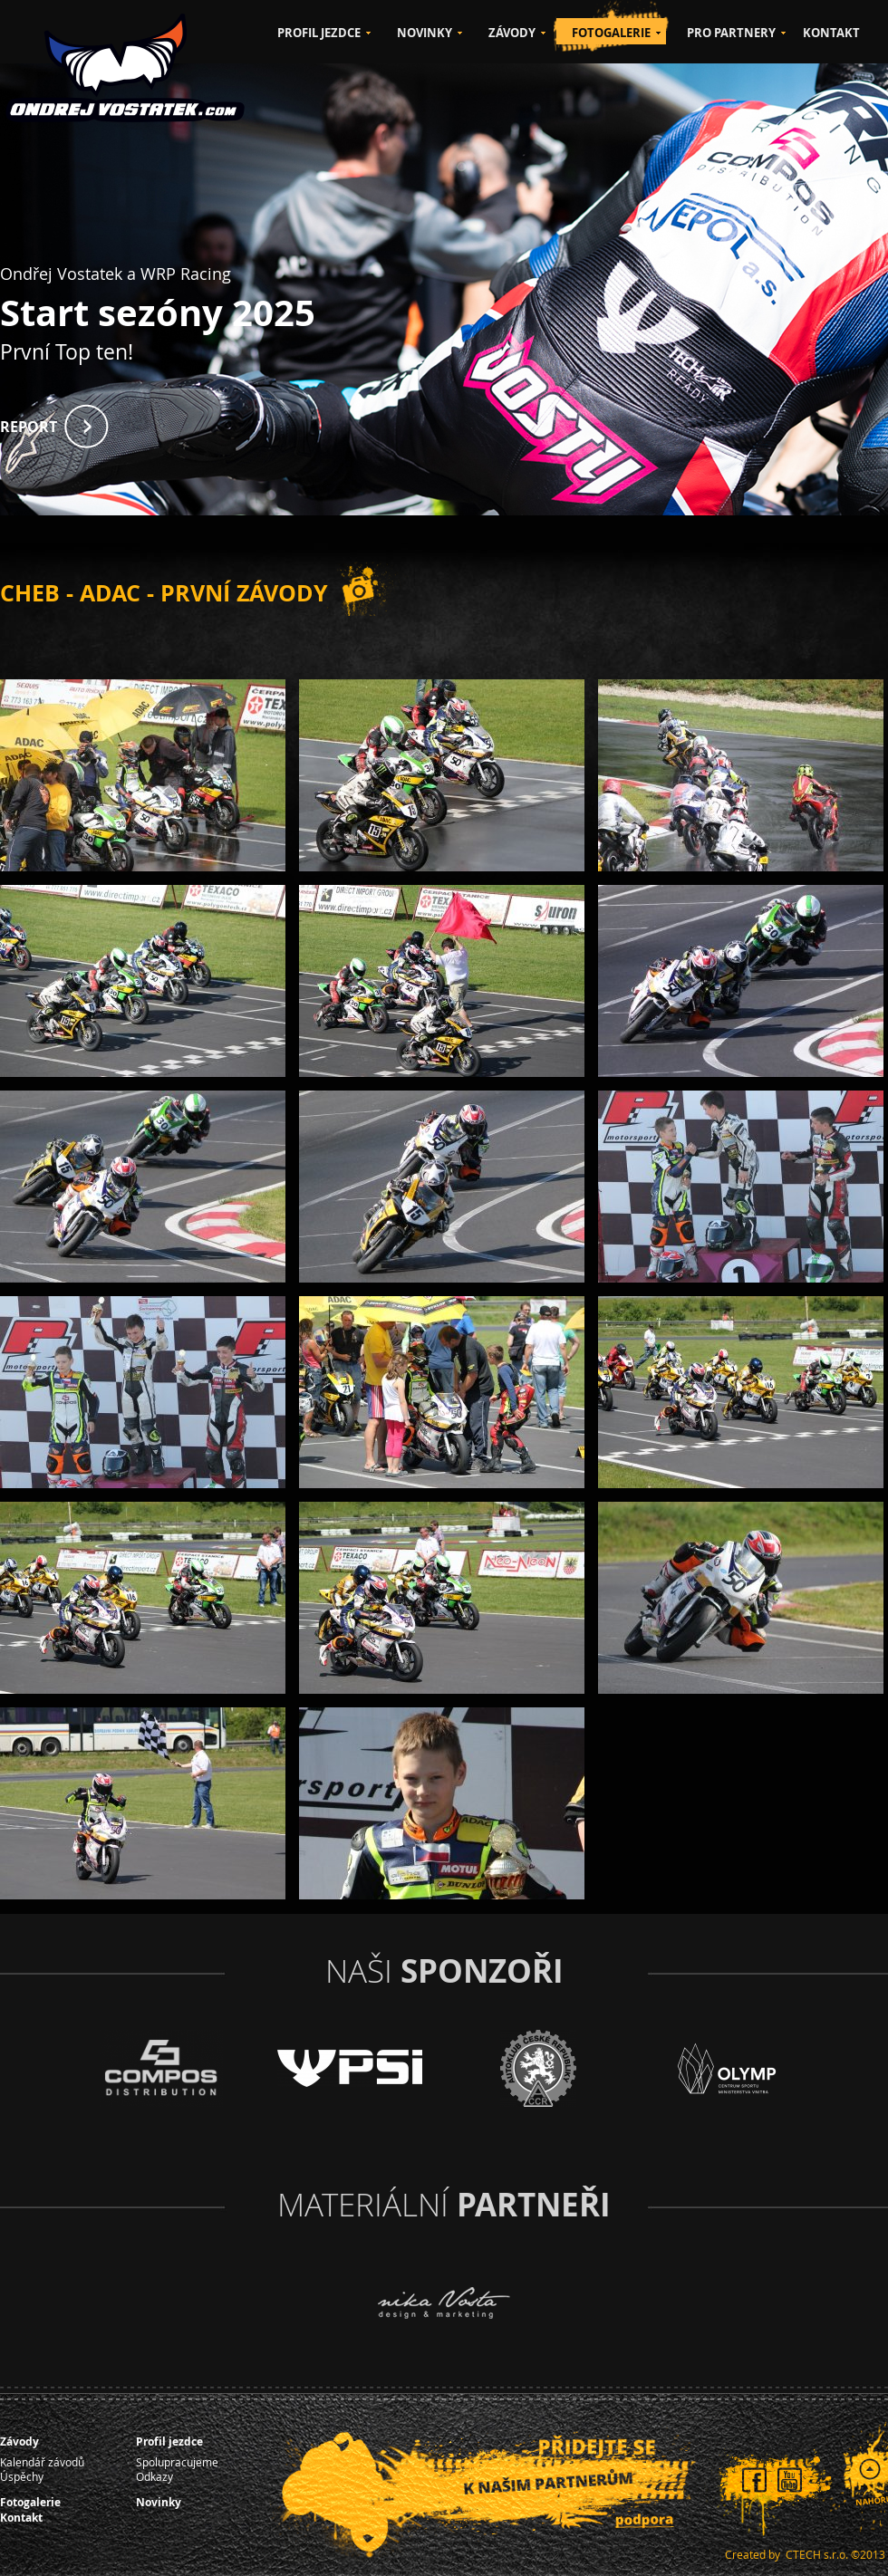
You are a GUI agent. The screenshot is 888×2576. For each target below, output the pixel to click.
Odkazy (154, 2476)
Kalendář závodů (42, 2462)
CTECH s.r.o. (817, 2554)
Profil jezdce (169, 2441)
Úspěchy (21, 2476)
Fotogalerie (30, 2502)
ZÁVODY (512, 32)
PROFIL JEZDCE (319, 32)
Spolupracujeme (177, 2462)
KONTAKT (831, 32)
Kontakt (21, 2517)
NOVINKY (424, 32)
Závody (19, 2441)
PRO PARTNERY (731, 32)
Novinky (158, 2502)
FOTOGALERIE (611, 32)
